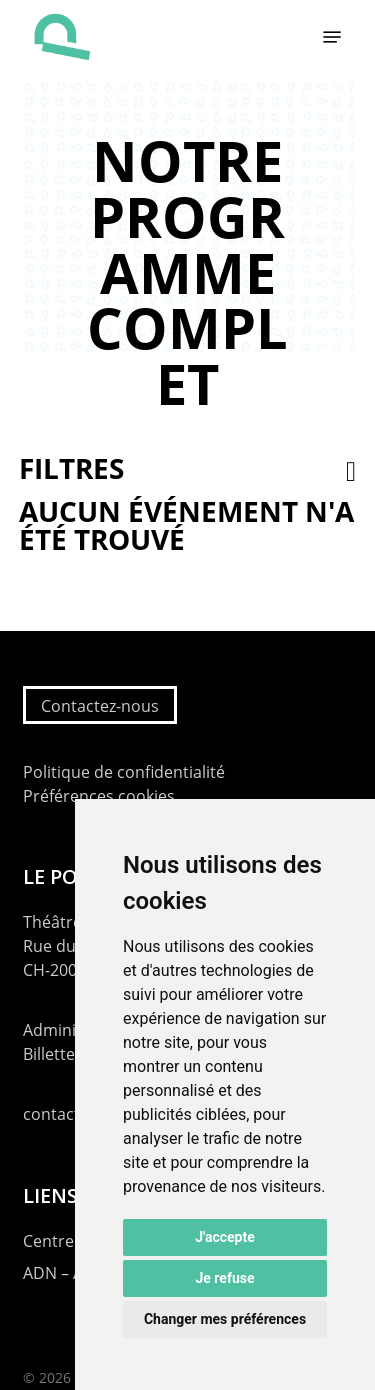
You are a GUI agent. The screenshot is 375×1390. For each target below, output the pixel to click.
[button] (332, 37)
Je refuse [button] (224, 1278)
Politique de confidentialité (124, 772)
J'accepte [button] (225, 1237)
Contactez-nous (100, 706)
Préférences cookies (99, 796)
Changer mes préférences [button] (225, 1319)
